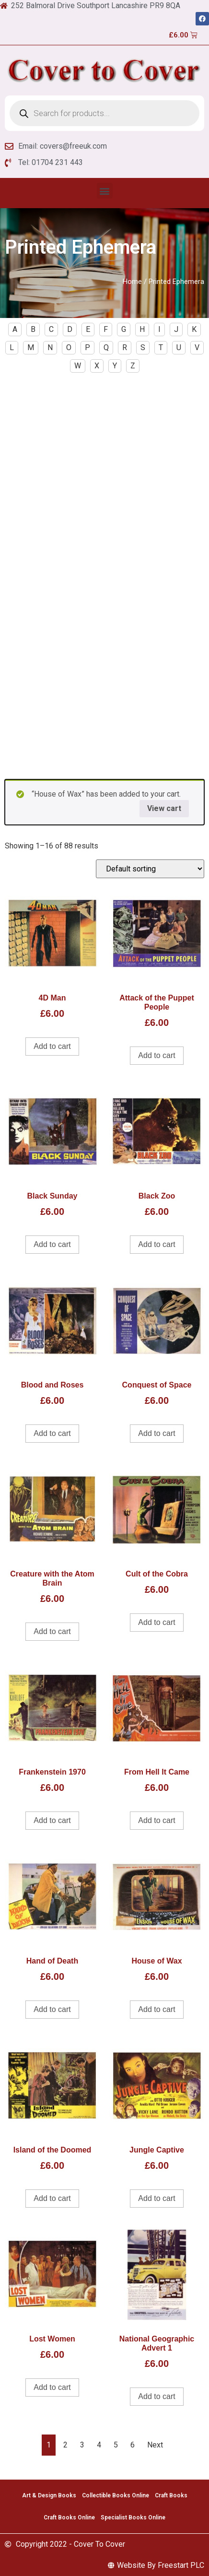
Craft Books (171, 2495)
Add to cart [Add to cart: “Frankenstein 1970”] (52, 1820)
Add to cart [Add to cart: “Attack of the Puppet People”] (156, 1055)
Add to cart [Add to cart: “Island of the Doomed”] (52, 2198)
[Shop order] (150, 868)
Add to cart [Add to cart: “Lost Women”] (52, 2387)
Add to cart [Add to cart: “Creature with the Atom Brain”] (52, 1631)
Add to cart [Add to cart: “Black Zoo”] (156, 1244)
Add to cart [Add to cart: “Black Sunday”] (52, 1244)
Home (132, 281)
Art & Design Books (49, 2495)
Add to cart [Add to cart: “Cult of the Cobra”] (156, 1622)
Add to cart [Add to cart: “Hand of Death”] (52, 2009)
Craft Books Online (69, 2517)
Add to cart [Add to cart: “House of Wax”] (156, 2009)
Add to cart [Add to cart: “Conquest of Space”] (156, 1433)
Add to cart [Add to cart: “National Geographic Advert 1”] (156, 2396)
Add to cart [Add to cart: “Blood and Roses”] (52, 1433)
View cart (164, 808)
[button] (105, 191)
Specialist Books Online (133, 2517)
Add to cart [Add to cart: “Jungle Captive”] (156, 2198)
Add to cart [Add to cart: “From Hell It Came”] (156, 1820)
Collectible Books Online (115, 2495)
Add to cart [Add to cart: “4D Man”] (52, 1046)
